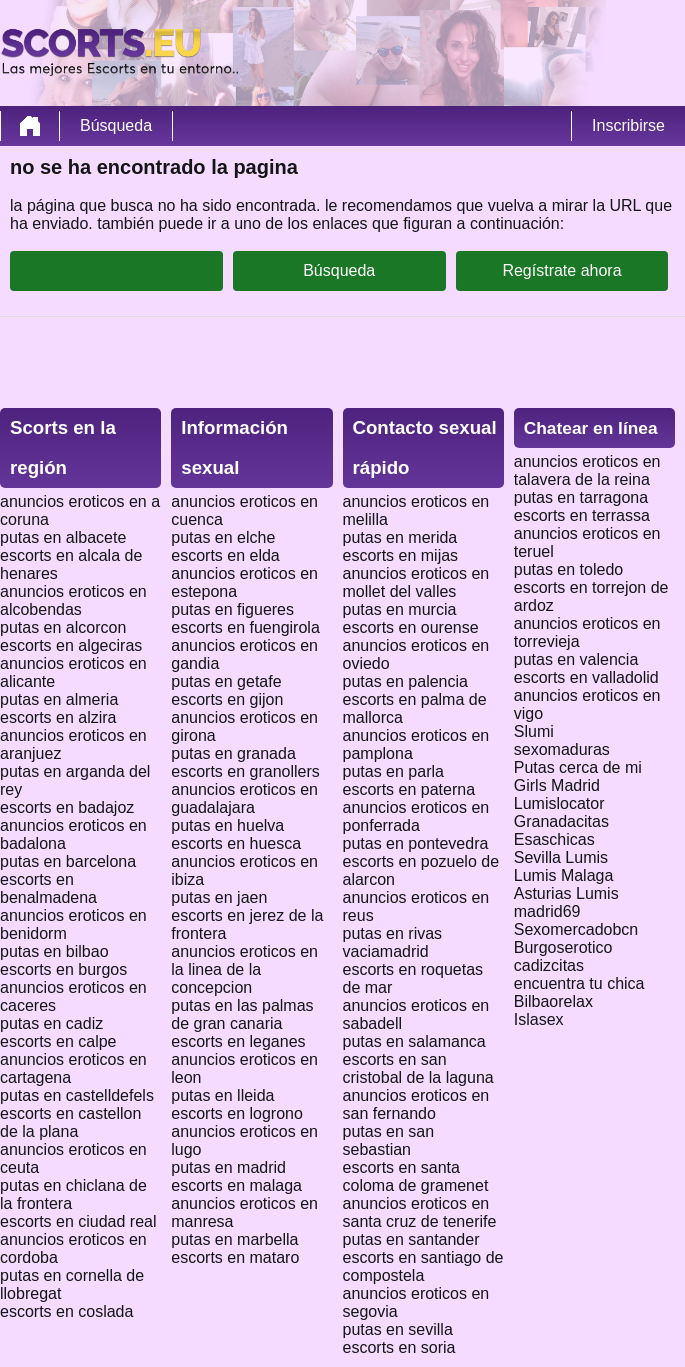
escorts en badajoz (67, 807)
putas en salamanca (414, 1041)
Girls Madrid (557, 785)
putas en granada (233, 753)
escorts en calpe (58, 1041)
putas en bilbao (54, 951)
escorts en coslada (66, 1311)
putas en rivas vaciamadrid (393, 942)
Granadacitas (561, 821)
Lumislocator (559, 803)
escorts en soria (399, 1347)
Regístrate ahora (561, 270)
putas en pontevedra (416, 843)
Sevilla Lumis (561, 857)
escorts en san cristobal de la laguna (418, 1068)
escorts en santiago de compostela (423, 1266)
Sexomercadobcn (576, 929)
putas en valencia (576, 659)
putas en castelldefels (77, 1095)
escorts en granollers (245, 771)
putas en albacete (63, 537)
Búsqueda (116, 125)
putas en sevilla (398, 1329)
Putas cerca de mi (578, 767)
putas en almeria (59, 699)
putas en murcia (400, 609)
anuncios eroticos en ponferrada (416, 816)
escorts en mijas (401, 555)
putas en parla (393, 771)
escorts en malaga (236, 1185)
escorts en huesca (236, 843)
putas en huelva (227, 825)
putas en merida (400, 537)
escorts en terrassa (582, 515)
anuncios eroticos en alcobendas (73, 600)
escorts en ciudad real (78, 1221)
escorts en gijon (227, 699)
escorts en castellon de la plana (70, 1122)
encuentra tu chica (579, 983)
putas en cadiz (51, 1023)
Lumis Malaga (564, 875)
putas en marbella (234, 1239)
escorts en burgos (63, 969)
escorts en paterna (409, 789)
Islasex (539, 1019)
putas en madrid (228, 1167)
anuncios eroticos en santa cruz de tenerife (420, 1212)
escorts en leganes (238, 1041)
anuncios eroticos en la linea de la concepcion (244, 969)
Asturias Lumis (566, 893)
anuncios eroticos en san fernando (416, 1104)
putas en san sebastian (389, 1140)
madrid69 (547, 911)
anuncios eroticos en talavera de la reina (587, 470)
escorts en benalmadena (48, 888)
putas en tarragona (581, 497)
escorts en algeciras (71, 645)
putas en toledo (568, 569)
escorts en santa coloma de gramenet (416, 1176)
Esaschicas (554, 839)
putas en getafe (226, 681)
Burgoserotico (563, 947)
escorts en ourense (411, 627)
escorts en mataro (235, 1257)
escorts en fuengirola (245, 627)
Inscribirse (628, 125)
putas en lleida (222, 1095)
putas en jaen (219, 897)
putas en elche (223, 537)
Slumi (534, 731)
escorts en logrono (237, 1113)
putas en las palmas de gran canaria (242, 1014)
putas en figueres (232, 609)
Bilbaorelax (553, 1001)
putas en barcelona (68, 861)
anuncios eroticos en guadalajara (244, 798)
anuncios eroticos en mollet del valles (416, 582)
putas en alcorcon (63, 627)
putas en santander (411, 1239)
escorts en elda (225, 555)
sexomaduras (562, 749)
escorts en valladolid (586, 677)
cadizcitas (549, 965)
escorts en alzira (58, 717)
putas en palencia (405, 681)
